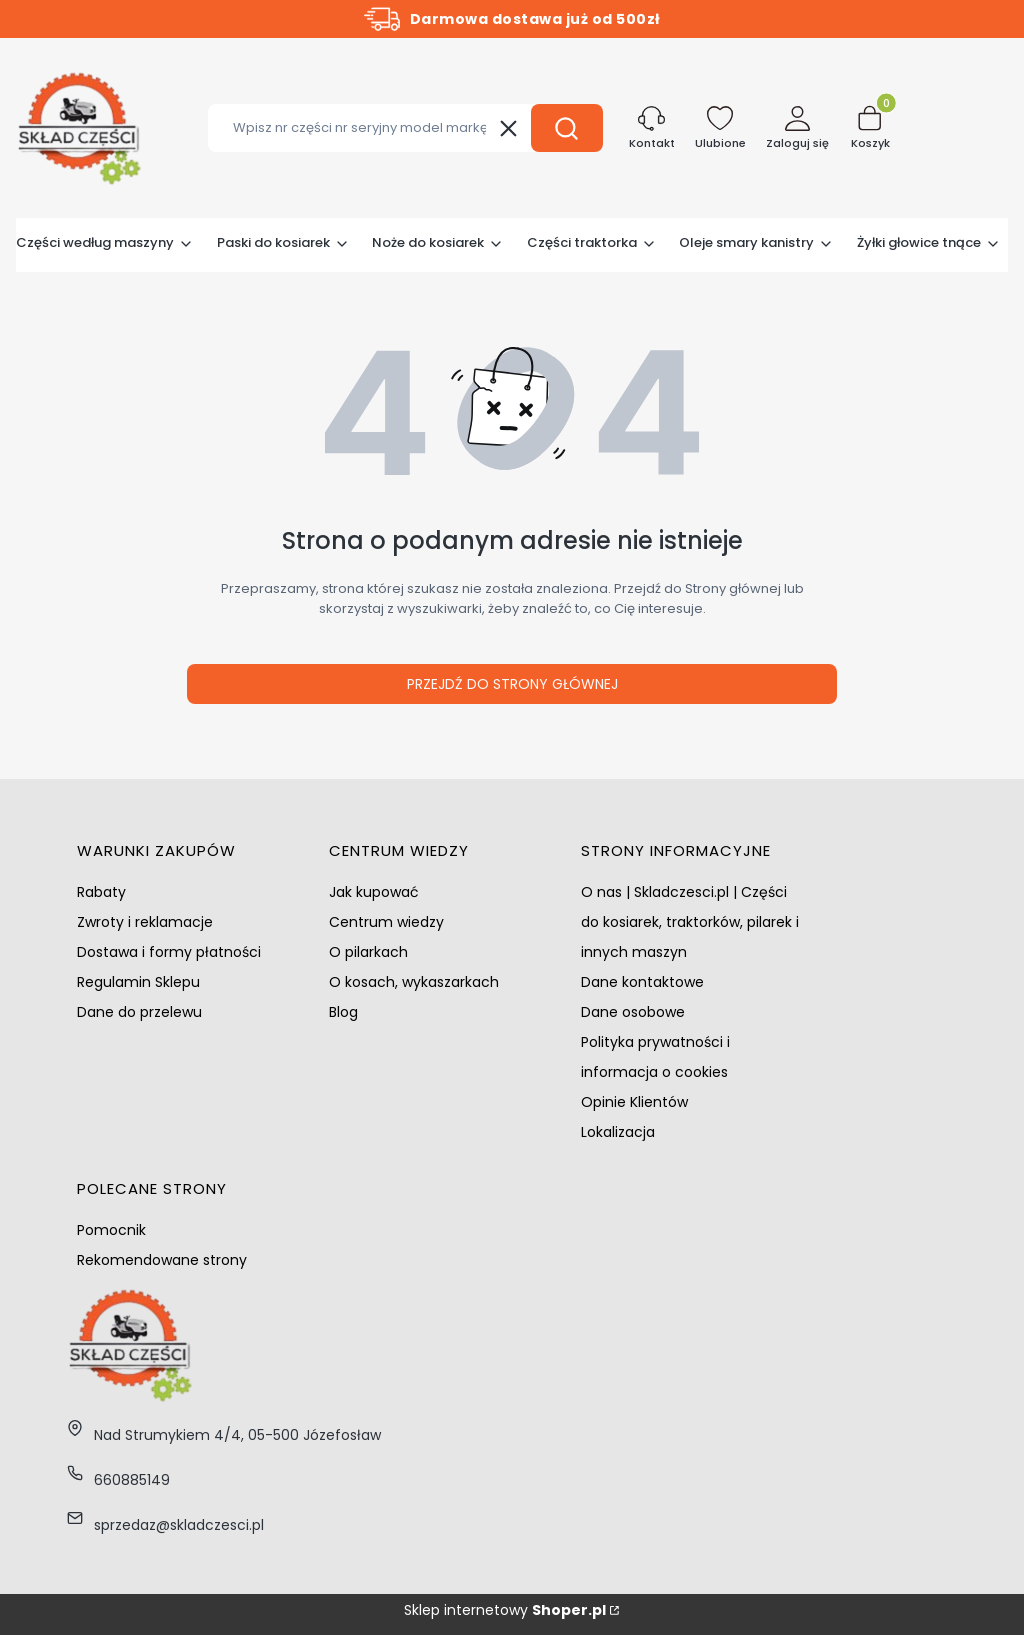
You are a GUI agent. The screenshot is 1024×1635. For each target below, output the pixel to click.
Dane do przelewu (139, 1012)
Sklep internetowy (505, 1610)
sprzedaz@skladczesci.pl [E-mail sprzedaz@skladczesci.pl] (179, 1525)
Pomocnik (111, 1230)
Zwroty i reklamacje (145, 922)
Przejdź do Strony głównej (512, 684)
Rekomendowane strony (162, 1260)
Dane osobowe (633, 1012)
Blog (343, 1012)
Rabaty (101, 892)
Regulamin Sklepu (138, 982)
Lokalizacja (618, 1132)
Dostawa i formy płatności (169, 952)
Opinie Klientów (634, 1102)
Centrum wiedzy (386, 922)
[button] (567, 128)
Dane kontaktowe (642, 982)
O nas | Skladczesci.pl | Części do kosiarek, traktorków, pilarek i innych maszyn (690, 922)
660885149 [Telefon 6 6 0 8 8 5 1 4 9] (132, 1480)
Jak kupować (374, 892)
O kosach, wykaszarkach (414, 982)
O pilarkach (368, 952)
